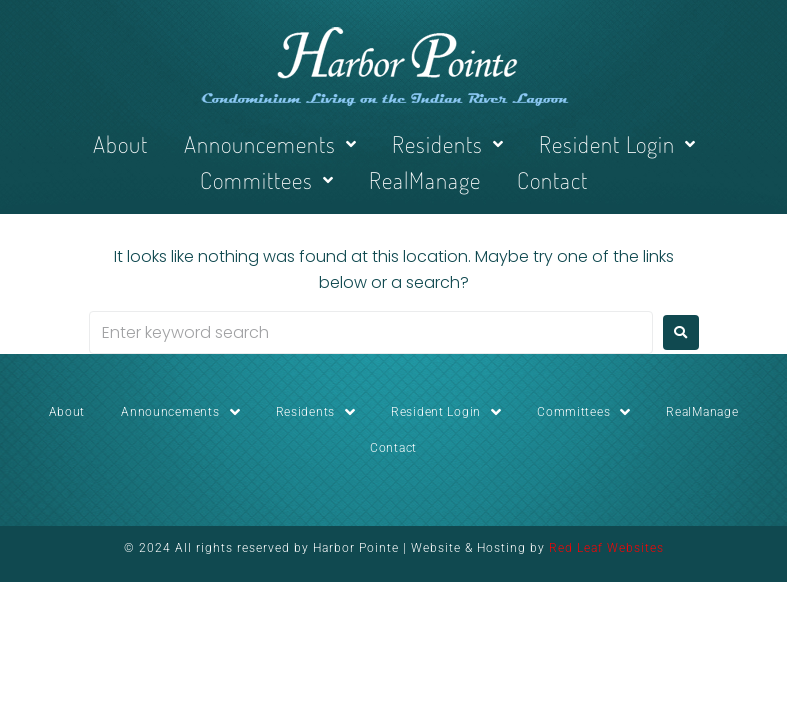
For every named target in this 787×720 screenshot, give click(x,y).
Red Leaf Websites (606, 548)
